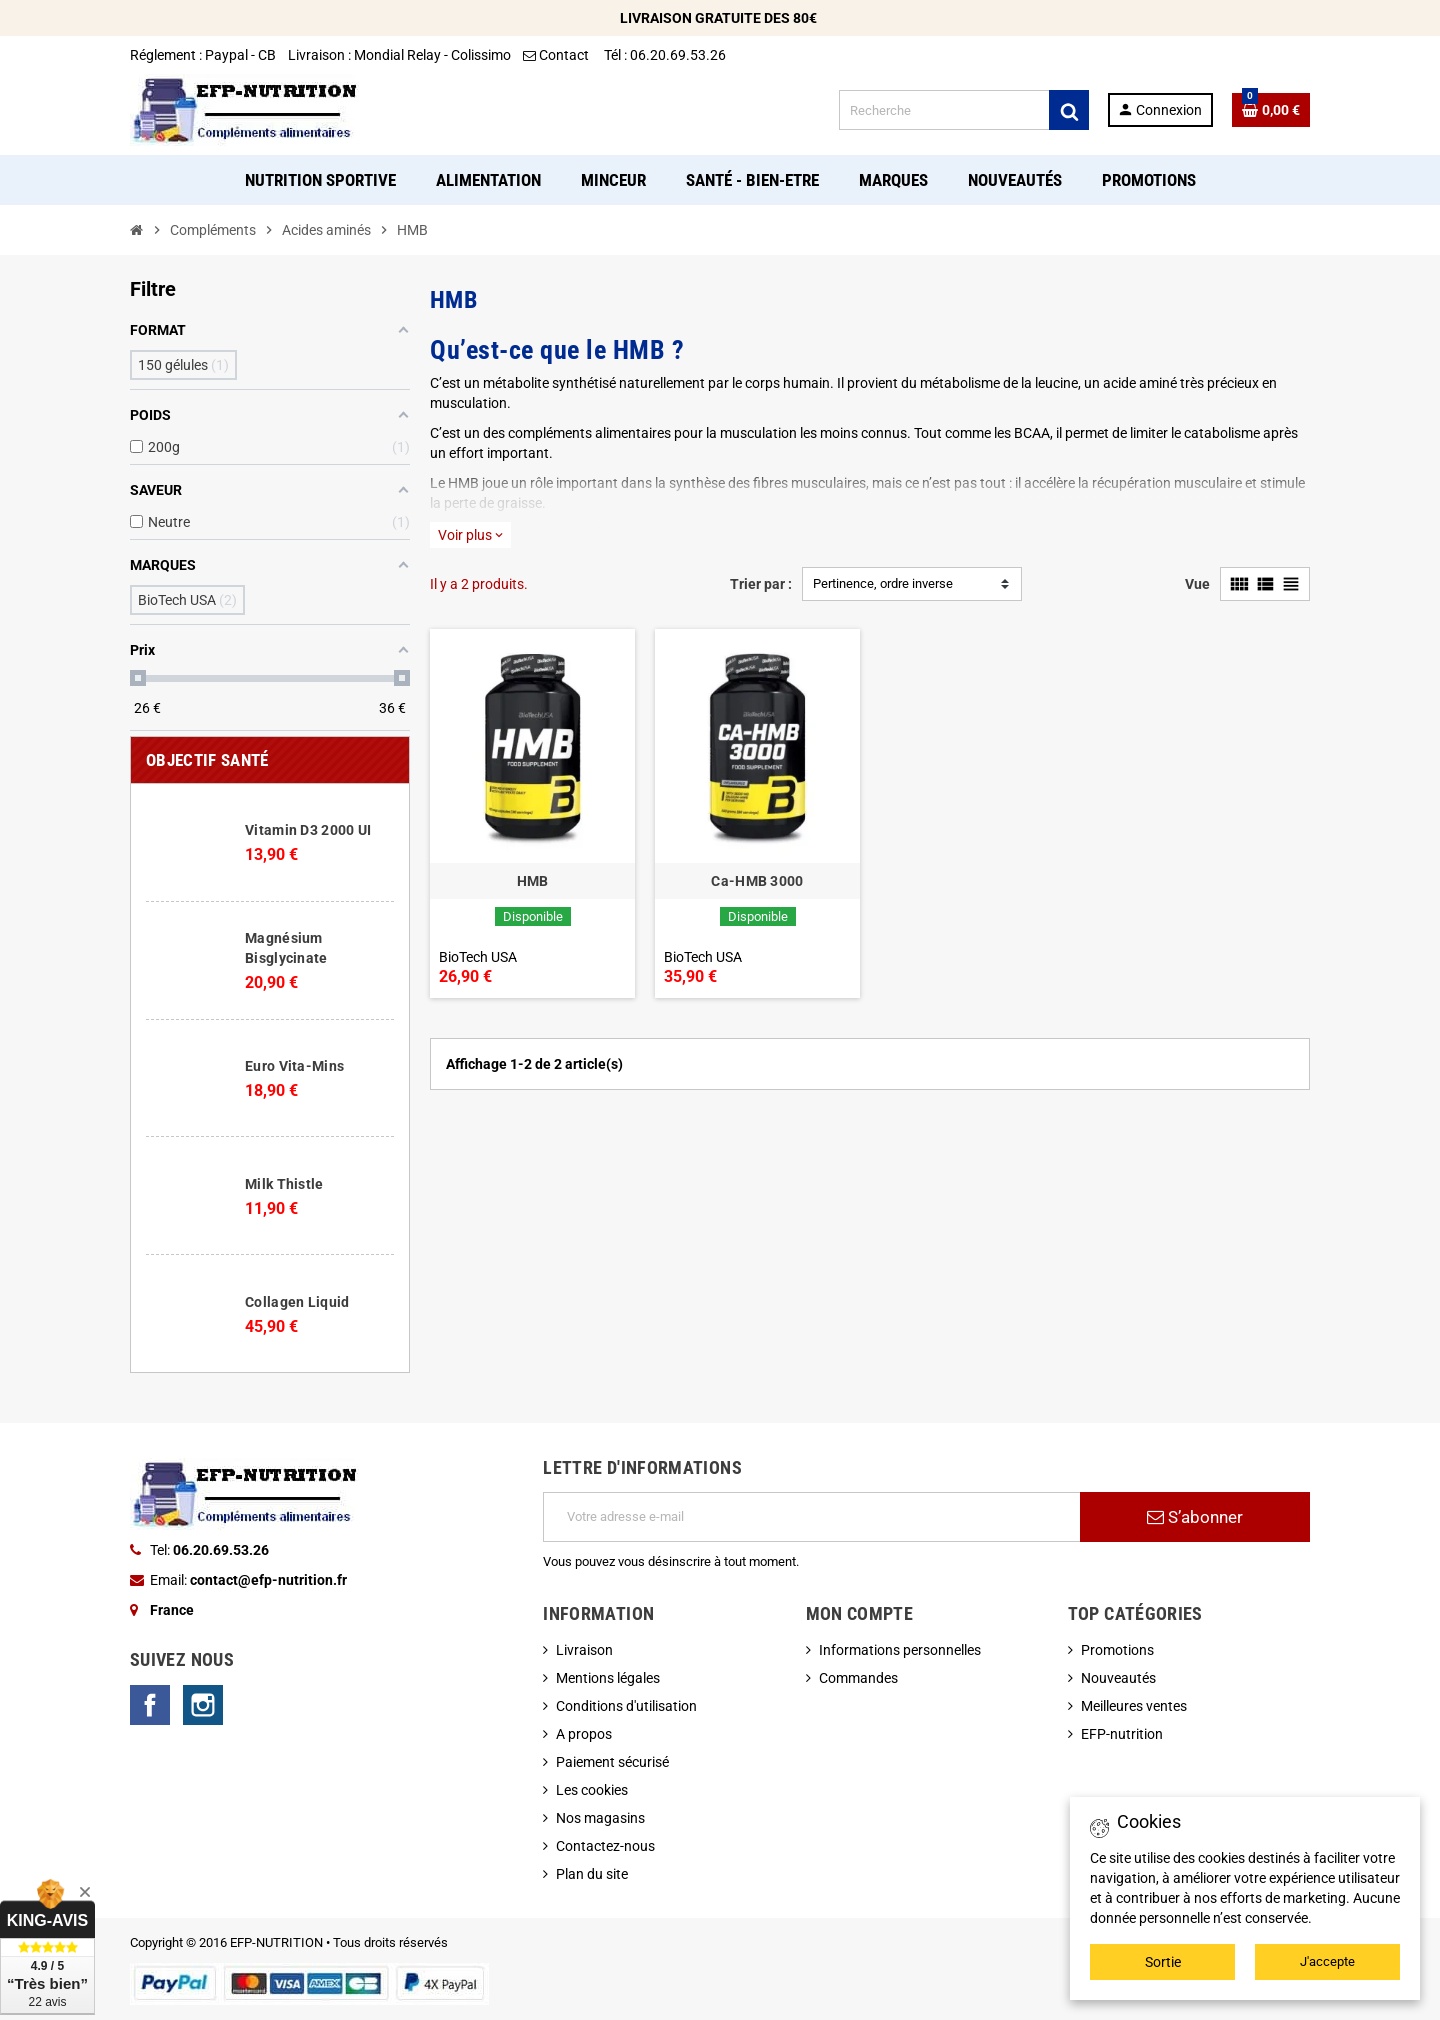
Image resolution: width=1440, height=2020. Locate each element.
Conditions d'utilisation (626, 1706)
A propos (584, 1734)
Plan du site (592, 1874)
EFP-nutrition (1122, 1734)
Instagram (203, 1705)
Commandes (858, 1678)
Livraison (584, 1650)
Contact (557, 55)
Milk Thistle (284, 1184)
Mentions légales (608, 1678)
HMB (533, 881)
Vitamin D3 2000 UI (308, 830)
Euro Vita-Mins (294, 1066)
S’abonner (1195, 1517)
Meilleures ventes (1134, 1706)
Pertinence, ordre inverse (883, 583)
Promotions (1117, 1650)
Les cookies (592, 1790)
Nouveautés (1118, 1678)
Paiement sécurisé (612, 1762)
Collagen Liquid (297, 1302)
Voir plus (470, 535)
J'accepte (1327, 1961)
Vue (1197, 584)
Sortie (1163, 1962)
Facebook (150, 1705)
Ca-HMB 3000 (757, 881)
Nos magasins (600, 1818)
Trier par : (761, 584)
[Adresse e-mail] (811, 1517)
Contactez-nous (605, 1846)
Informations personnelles (900, 1650)
